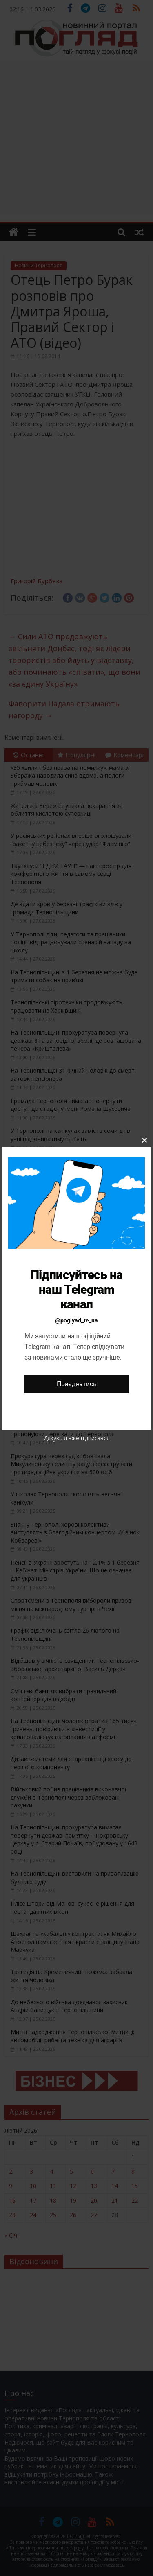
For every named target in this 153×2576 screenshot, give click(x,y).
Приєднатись (76, 1384)
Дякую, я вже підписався (77, 1438)
